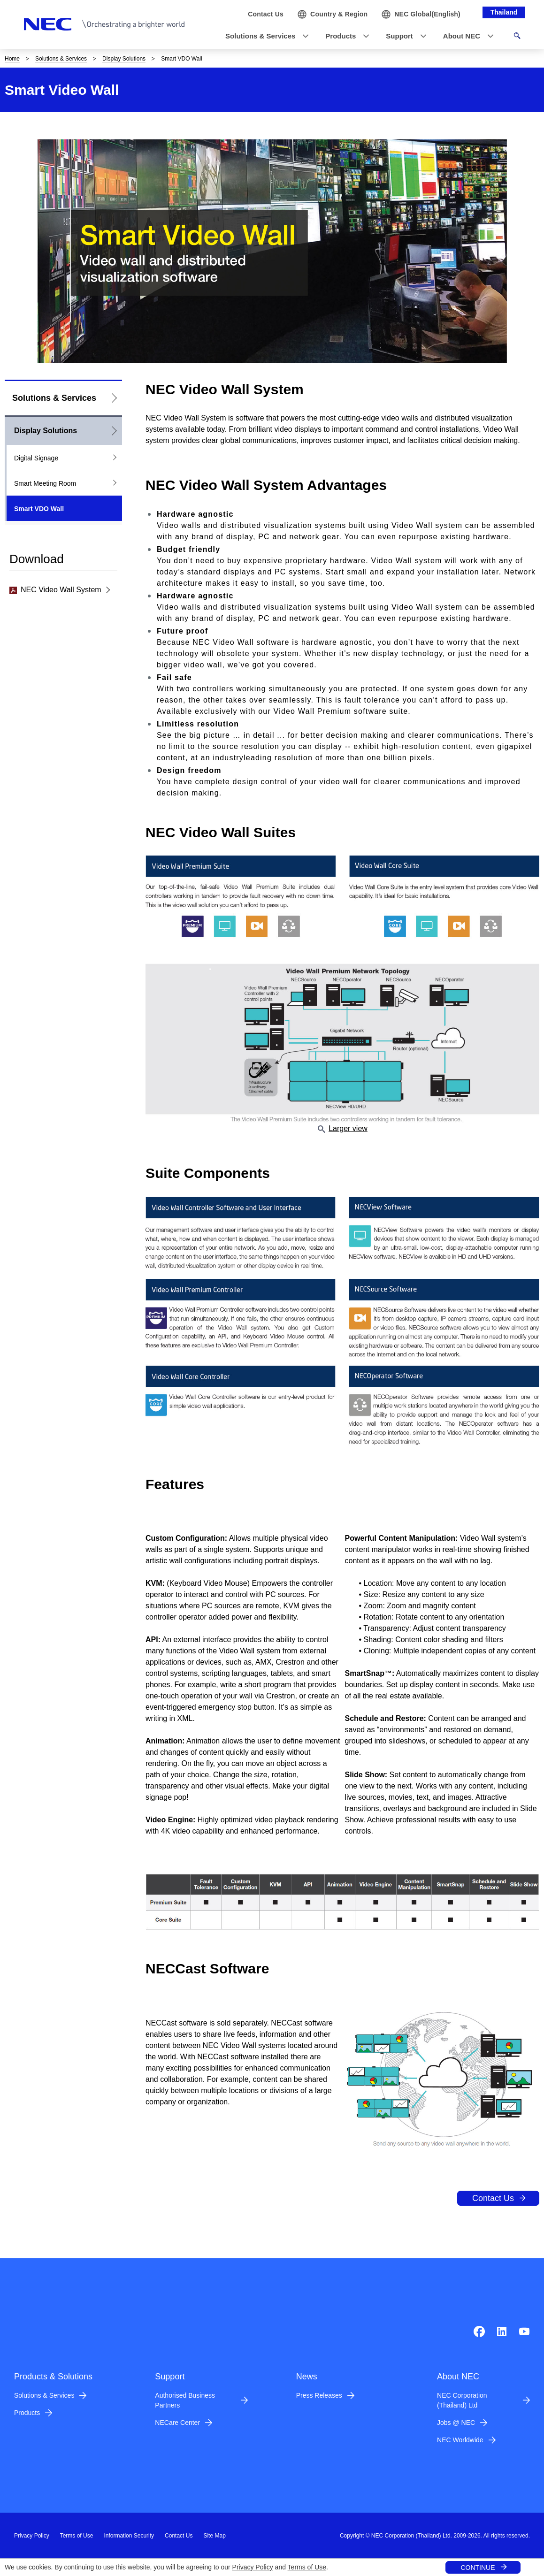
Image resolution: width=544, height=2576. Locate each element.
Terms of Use (307, 2567)
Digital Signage (36, 458)
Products (27, 2412)
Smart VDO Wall (39, 508)
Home (12, 58)
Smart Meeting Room (45, 483)
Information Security (129, 2535)
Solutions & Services (61, 58)
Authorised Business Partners (185, 2400)
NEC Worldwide (460, 2440)
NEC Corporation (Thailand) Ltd (462, 2400)
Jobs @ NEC (456, 2422)
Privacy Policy (252, 2567)
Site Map (214, 2535)
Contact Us (493, 2198)
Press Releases (319, 2395)
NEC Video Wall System (55, 590)
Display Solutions (124, 58)
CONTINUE (477, 2567)
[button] (264, 36)
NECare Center (177, 2422)
